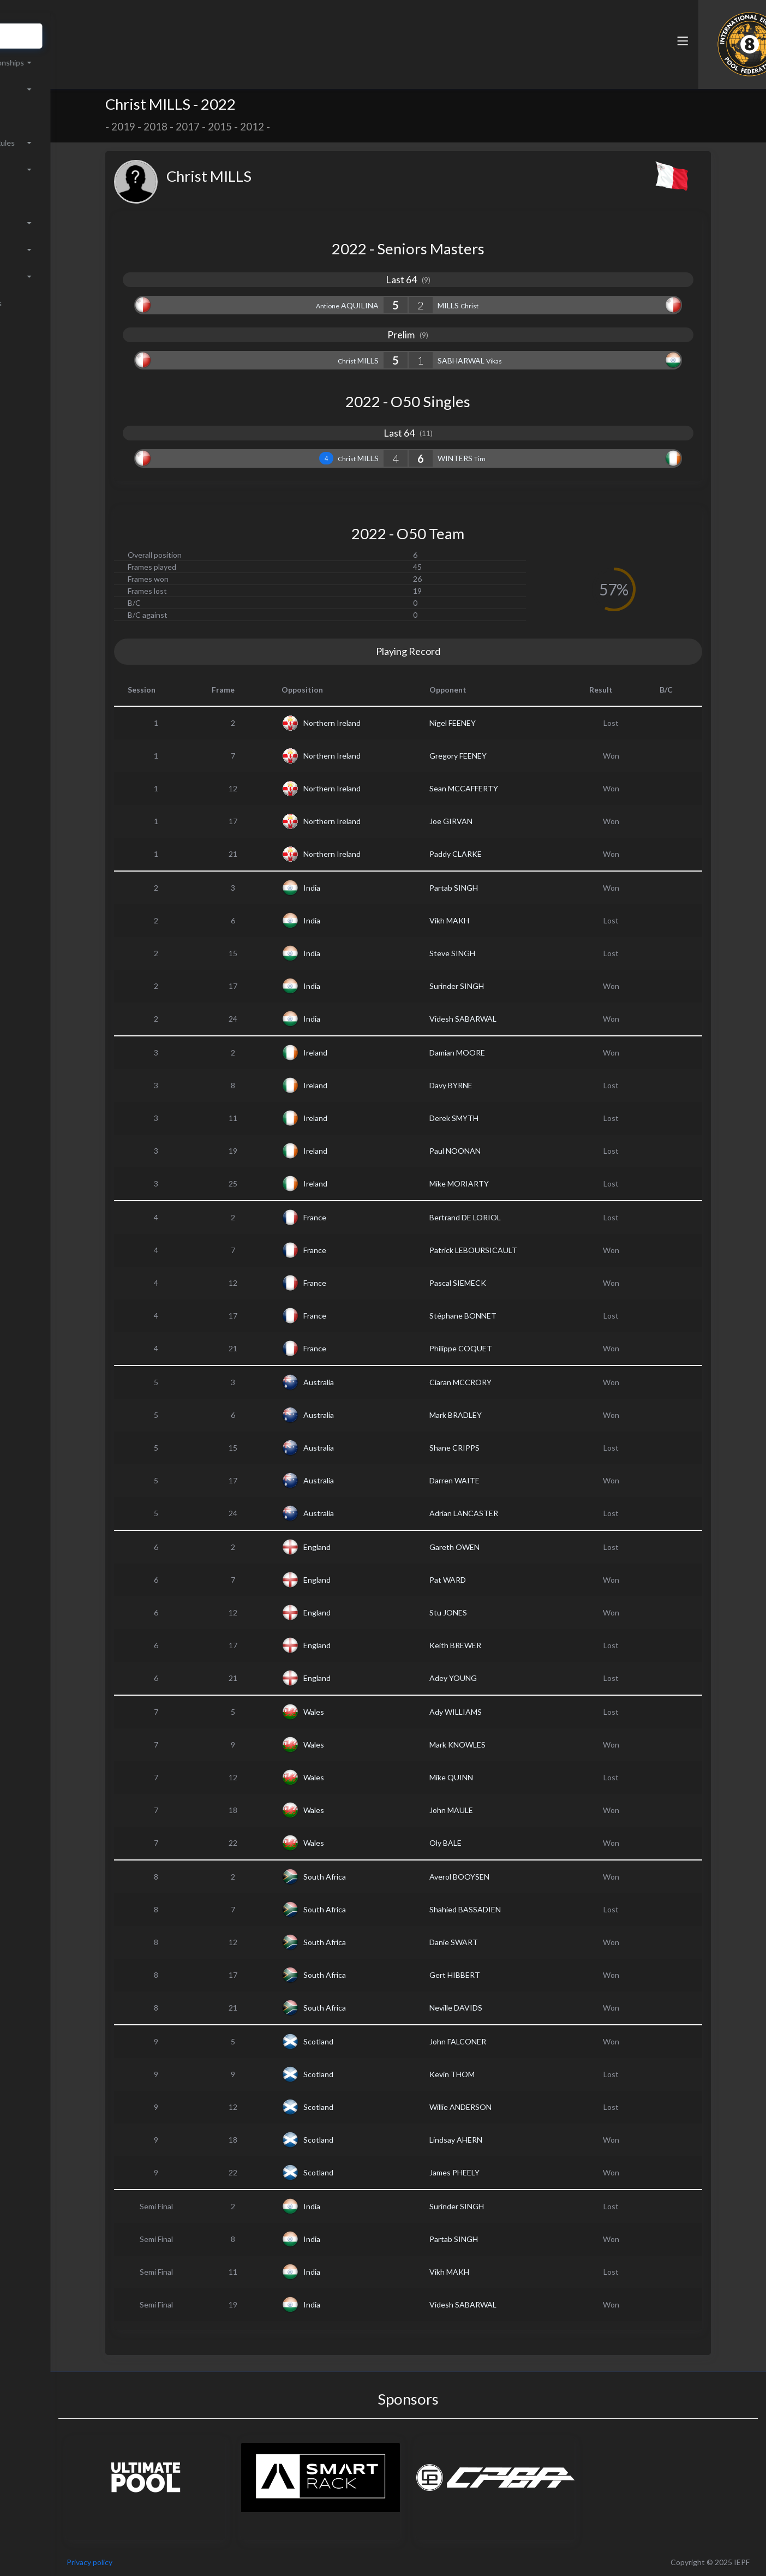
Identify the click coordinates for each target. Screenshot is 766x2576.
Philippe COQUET (503, 1348)
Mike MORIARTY (502, 1183)
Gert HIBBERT (497, 1974)
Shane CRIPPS (497, 1447)
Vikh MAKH (492, 920)
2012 (295, 127)
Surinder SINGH (499, 986)
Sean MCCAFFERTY (506, 788)
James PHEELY (497, 2172)
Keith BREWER (498, 1645)
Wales (356, 1711)
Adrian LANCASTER (506, 1513)
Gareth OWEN (497, 1547)
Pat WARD (490, 1579)
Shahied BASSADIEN (508, 1909)
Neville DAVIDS (498, 2007)
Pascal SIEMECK (500, 1282)
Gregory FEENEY (501, 755)
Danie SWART (496, 1942)
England (360, 1547)
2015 (263, 127)
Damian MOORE (500, 1052)
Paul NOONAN (498, 1150)
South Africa (367, 1876)
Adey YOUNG (496, 1678)
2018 (199, 127)
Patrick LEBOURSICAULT (516, 1250)
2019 (166, 127)
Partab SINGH (496, 887)
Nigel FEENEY (495, 723)
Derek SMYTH (497, 1118)
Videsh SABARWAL (506, 1018)
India (354, 887)
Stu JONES (491, 1612)
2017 (231, 127)
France (357, 1217)
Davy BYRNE (494, 1085)
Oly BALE (488, 1842)
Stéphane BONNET (506, 1315)
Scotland (361, 2041)
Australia (361, 1382)
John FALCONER (500, 2041)
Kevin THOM (495, 2074)
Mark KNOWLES (500, 1744)
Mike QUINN (494, 1777)
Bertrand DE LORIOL (508, 1217)
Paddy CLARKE (498, 853)
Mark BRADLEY (498, 1415)
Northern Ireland (375, 723)
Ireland (358, 1052)
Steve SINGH (495, 953)
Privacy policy (176, 2562)
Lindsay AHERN (498, 2139)
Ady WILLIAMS (498, 1711)
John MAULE (494, 1810)
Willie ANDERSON (503, 2107)
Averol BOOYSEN (502, 1876)
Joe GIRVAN (494, 821)
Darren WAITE (497, 1480)
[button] (511, 56)
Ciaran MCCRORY (503, 1382)
